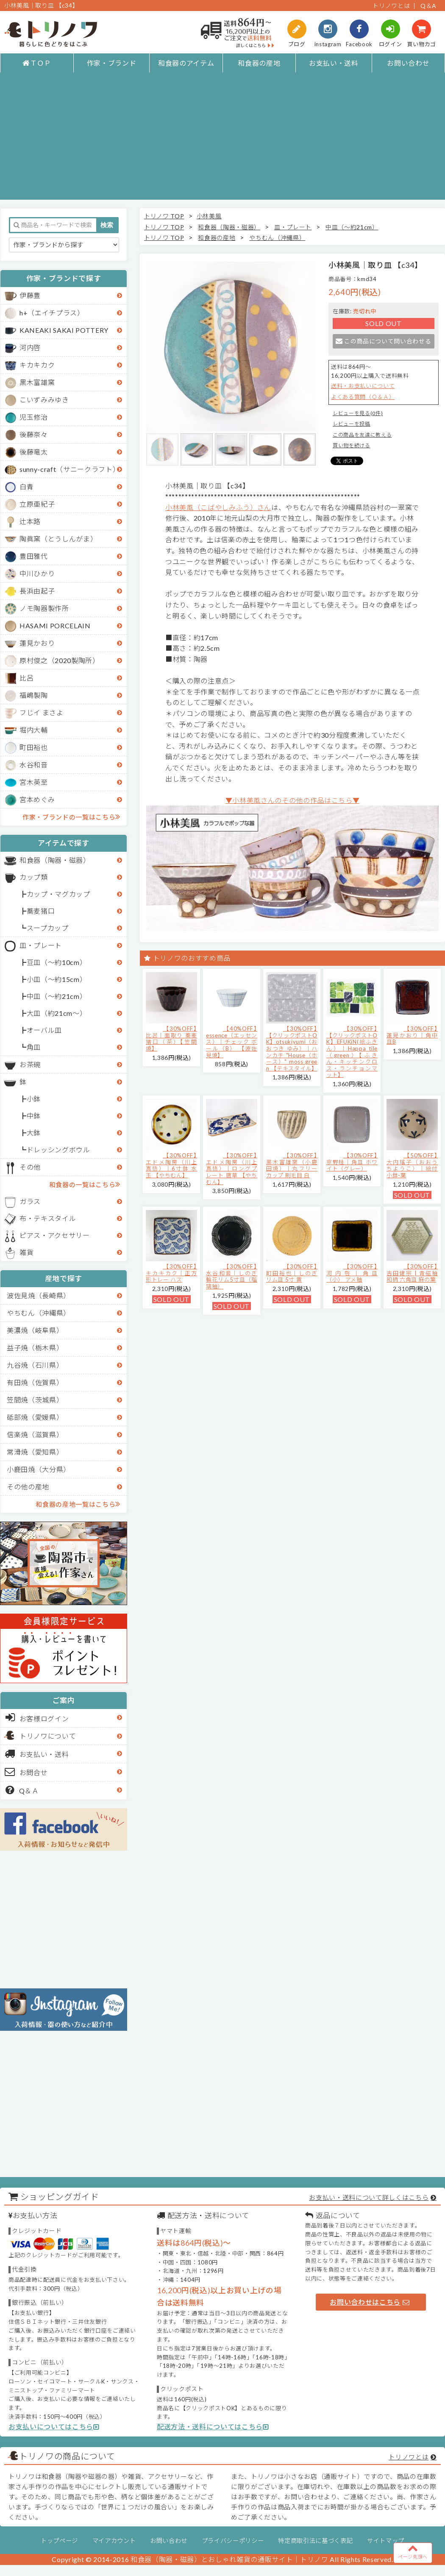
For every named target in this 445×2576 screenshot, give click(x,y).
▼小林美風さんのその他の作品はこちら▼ (292, 800)
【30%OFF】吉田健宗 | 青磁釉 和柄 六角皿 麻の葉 (412, 1273)
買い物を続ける (351, 445)
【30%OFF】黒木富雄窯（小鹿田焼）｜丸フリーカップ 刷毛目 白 (291, 1165)
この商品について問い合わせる (383, 341)
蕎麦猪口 (41, 911)
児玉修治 (33, 417)
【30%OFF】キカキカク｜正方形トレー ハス (171, 1273)
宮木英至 (33, 782)
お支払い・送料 (334, 63)
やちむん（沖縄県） (38, 1313)
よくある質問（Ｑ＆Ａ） (363, 396)
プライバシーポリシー (233, 2540)
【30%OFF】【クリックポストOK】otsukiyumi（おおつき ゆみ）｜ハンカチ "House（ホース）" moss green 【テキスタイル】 (291, 1048)
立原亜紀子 (37, 504)
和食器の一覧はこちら (84, 1184)
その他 (30, 1167)
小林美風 (209, 216)
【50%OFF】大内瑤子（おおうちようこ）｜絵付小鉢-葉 (412, 1165)
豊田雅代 (33, 556)
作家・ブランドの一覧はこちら (71, 816)
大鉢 (34, 1133)
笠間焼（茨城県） (35, 1400)
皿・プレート (40, 945)
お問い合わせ (408, 63)
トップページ (59, 2540)
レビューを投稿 (351, 424)
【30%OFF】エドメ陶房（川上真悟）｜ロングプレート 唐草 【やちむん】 (231, 1168)
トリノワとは (391, 5)
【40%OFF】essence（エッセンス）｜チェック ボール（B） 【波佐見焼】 (231, 1041)
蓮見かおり (37, 643)
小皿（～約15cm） (57, 979)
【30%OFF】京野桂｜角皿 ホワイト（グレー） (352, 1162)
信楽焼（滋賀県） (35, 1434)
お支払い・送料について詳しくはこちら (368, 2197)
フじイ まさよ (41, 712)
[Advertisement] (222, 140)
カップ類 (33, 877)
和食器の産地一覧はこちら (78, 1504)
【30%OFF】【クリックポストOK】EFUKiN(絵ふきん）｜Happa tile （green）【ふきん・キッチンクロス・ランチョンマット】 (352, 1051)
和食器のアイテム (186, 63)
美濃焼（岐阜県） (35, 1330)
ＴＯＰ (36, 63)
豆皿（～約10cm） (57, 962)
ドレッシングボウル (58, 1150)
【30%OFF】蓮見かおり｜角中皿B (412, 1035)
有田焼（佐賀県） (35, 1382)
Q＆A (428, 5)
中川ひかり (37, 573)
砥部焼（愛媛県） (35, 1417)
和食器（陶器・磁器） (54, 860)
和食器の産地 (259, 63)
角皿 (34, 1047)
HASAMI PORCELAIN (55, 626)
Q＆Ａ (22, 1789)
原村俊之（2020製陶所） (59, 660)
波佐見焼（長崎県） (38, 1295)
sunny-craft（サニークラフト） (69, 469)
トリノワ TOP (164, 216)
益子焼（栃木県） (35, 1348)
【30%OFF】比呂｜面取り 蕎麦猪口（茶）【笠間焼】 (171, 1038)
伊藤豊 (30, 295)
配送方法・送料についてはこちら (213, 2427)
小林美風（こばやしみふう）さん (218, 507)
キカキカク (37, 365)
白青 (26, 486)
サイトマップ (385, 2540)
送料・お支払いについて (363, 385)
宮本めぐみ (37, 799)
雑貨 (26, 1252)
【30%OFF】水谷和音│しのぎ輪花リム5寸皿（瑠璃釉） (231, 1276)
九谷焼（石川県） (35, 1365)
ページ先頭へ (413, 2551)
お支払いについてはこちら (54, 2427)
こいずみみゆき (44, 400)
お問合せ (26, 1771)
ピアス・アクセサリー (54, 1235)
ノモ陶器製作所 (44, 608)
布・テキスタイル (47, 1218)
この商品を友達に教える (362, 435)
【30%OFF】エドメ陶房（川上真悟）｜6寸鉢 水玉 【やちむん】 (171, 1165)
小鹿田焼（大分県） (38, 1469)
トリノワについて (47, 1736)
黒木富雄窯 (37, 382)
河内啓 (30, 347)
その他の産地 (28, 1487)
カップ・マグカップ (58, 894)
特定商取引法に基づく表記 (315, 2540)
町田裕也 (33, 747)
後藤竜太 (33, 452)
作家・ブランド (111, 63)
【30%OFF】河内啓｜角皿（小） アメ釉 (352, 1273)
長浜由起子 (37, 591)
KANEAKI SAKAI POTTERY (63, 330)
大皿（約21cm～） (57, 1013)
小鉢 (34, 1099)
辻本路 (30, 521)
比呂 (26, 678)
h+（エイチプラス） (51, 313)
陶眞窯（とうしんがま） (58, 539)
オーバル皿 (44, 1030)
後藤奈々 (33, 434)
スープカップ (48, 928)
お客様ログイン (37, 1717)
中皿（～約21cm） (57, 996)
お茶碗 (30, 1064)
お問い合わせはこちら (369, 2302)
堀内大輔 (33, 730)
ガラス (30, 1201)
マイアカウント (114, 2540)
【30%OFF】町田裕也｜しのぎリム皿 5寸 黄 (291, 1273)
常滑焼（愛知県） (35, 1452)
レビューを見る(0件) (358, 413)
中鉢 (34, 1116)
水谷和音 (33, 765)
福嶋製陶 (33, 695)
